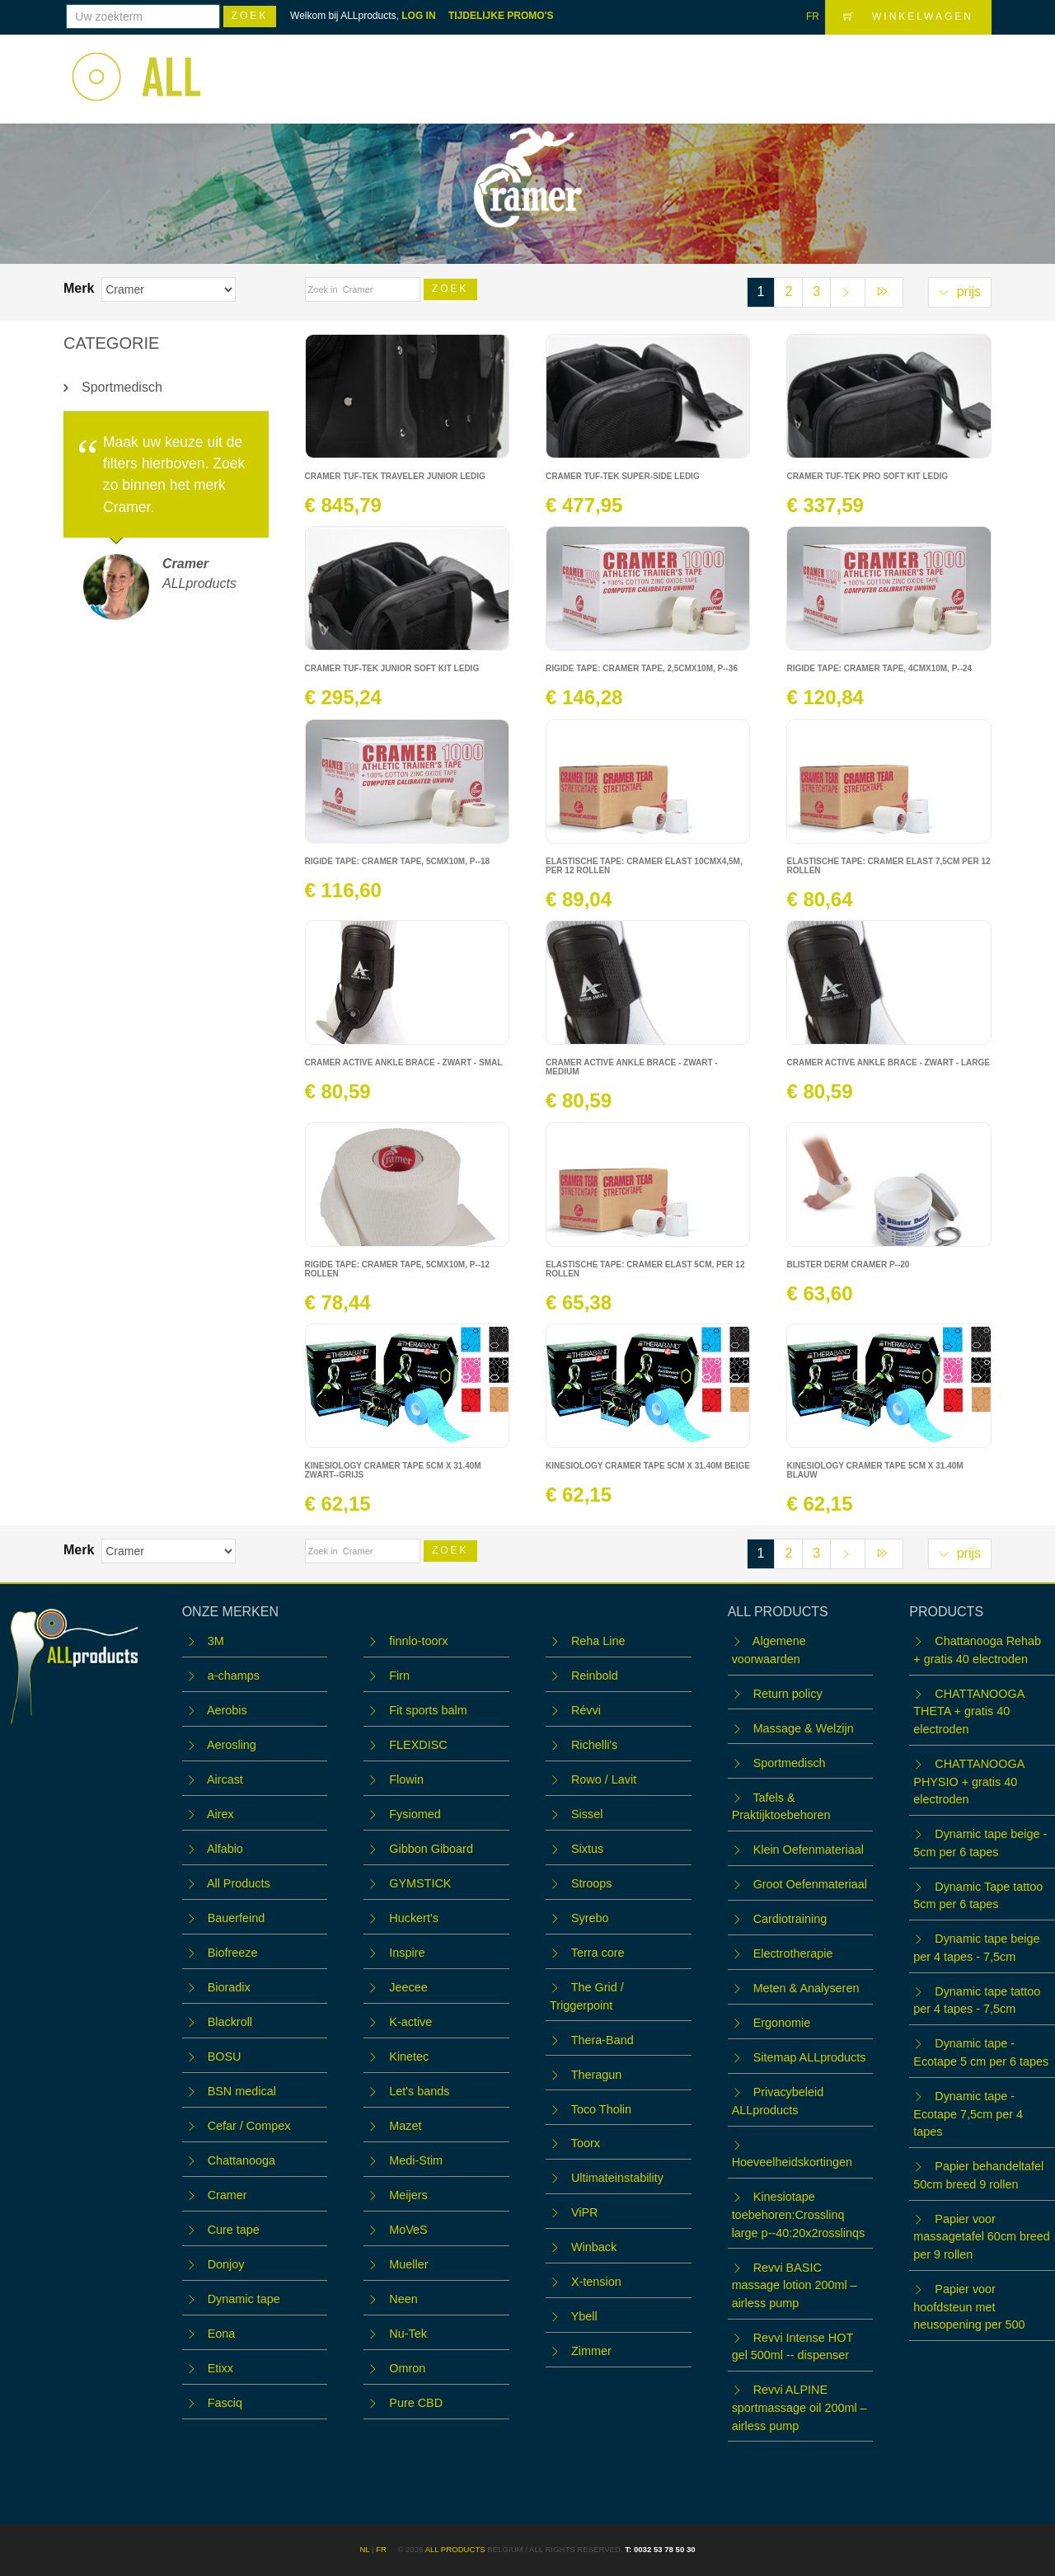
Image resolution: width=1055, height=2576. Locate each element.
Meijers (408, 2195)
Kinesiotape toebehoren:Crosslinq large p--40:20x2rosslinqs (798, 2214)
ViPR (584, 2212)
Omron (407, 2368)
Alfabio (225, 1848)
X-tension (596, 2281)
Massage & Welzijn (803, 1728)
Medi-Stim (416, 2160)
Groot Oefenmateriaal (810, 1884)
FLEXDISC (418, 1744)
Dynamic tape (244, 2299)
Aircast (225, 1779)
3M (216, 1641)
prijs (960, 291)
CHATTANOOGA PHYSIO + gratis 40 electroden (968, 1781)
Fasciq (225, 2402)
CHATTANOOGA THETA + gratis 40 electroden (968, 1711)
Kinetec (409, 2056)
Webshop (564, 68)
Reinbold (594, 1675)
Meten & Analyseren (806, 1988)
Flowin (406, 1779)
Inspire (406, 1952)
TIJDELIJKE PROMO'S (501, 15)
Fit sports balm (428, 1710)
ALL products (454, 2549)
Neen (403, 2299)
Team (747, 68)
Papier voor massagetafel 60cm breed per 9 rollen (981, 2236)
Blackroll (230, 2021)
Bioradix (229, 1987)
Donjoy (226, 2264)
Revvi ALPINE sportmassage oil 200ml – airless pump (799, 2407)
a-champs (234, 1675)
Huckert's (413, 1918)
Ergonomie (782, 2022)
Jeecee (408, 1987)
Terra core (598, 1952)
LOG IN (418, 15)
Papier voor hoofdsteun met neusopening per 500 (969, 2306)
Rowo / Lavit (603, 1779)
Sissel (587, 1814)
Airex (220, 1814)
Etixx (220, 2368)
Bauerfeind (236, 1918)
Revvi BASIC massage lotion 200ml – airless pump (794, 2285)
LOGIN (959, 67)
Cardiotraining (790, 1918)
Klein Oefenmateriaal (808, 1849)
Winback (594, 2247)
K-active (410, 2021)
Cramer (227, 2195)
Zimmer (591, 2350)
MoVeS (408, 2229)
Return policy (788, 1693)
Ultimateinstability (617, 2177)
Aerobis (227, 1710)
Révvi (586, 1710)
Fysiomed (414, 1814)
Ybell (584, 2316)
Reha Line (598, 1641)
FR (812, 16)
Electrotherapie (793, 1953)
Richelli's (594, 1744)
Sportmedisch (122, 387)
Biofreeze (233, 1952)
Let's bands (419, 2091)
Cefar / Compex (249, 2125)
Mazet (405, 2125)
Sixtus (587, 1848)
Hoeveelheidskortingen (792, 2162)
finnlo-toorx (418, 1641)
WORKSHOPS (662, 68)
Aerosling (231, 1744)
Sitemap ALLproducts (809, 2057)
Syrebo (590, 1918)
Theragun (596, 2074)
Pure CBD (416, 2402)
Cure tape (234, 2229)
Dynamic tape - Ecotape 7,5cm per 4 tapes (968, 2113)
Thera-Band (602, 2040)
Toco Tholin (601, 2109)
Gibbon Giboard (431, 1848)
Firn (399, 1675)
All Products (238, 1883)
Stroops (591, 1883)
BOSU (224, 2056)
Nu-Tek (408, 2333)
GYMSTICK (420, 1883)
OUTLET (812, 68)
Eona (222, 2333)
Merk (80, 288)
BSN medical (242, 2091)
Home (493, 68)
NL (364, 2549)
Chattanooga (241, 2160)
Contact (886, 68)
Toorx (585, 2143)
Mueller (408, 2264)
